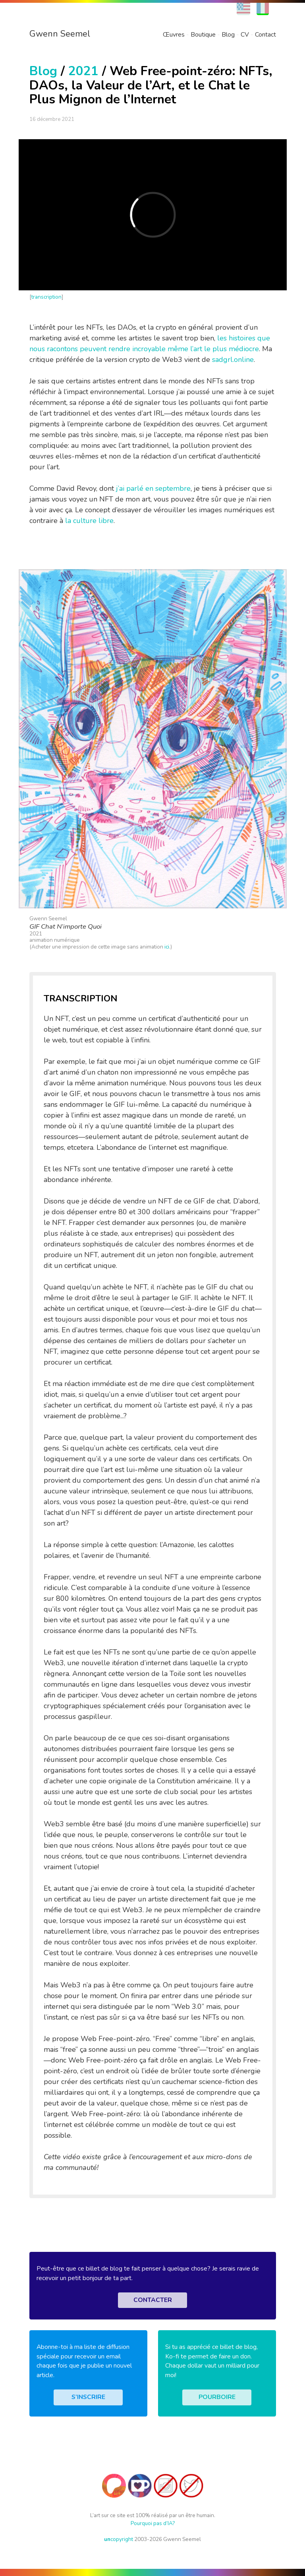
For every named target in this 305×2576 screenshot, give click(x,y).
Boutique (203, 34)
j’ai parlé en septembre (153, 488)
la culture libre (89, 520)
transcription (46, 297)
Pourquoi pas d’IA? (153, 2523)
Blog (228, 34)
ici (166, 947)
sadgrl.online (233, 359)
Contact (265, 34)
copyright (118, 2539)
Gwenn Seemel (59, 34)
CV (245, 34)
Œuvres (174, 34)
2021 (83, 71)
